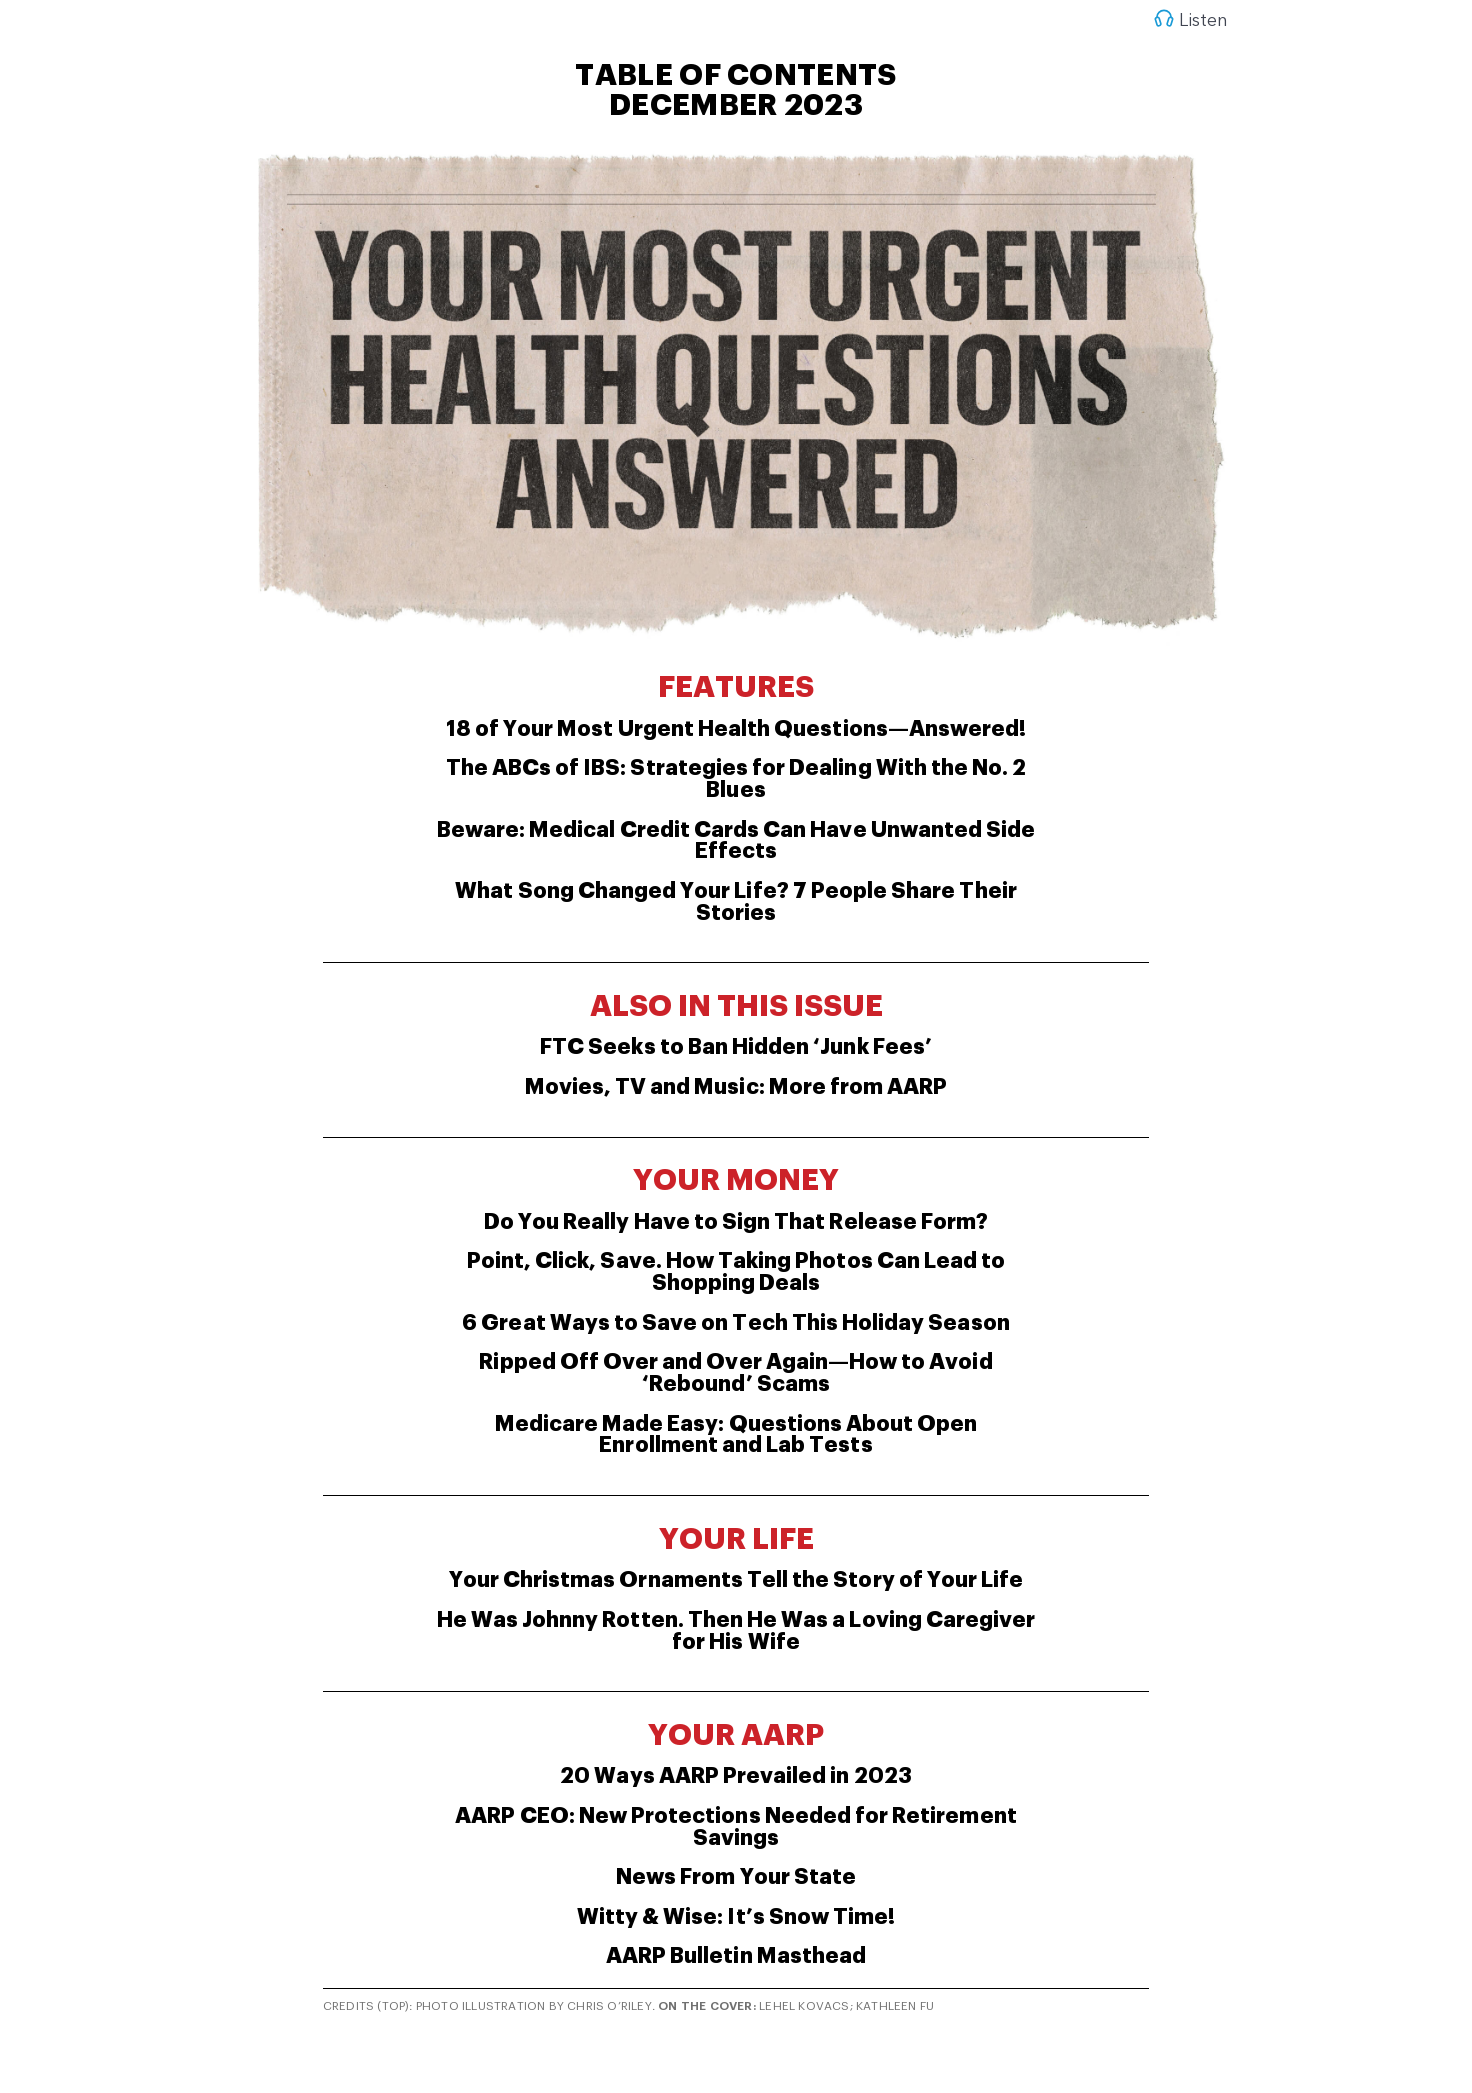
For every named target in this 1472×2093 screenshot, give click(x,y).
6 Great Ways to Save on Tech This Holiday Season (735, 1323)
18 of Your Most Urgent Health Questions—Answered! (736, 729)
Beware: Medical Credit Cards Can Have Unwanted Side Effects (736, 841)
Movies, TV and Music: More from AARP (736, 1087)
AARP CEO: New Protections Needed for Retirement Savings (735, 1827)
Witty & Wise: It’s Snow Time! (736, 1917)
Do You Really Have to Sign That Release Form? (736, 1222)
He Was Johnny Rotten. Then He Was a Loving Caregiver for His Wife (736, 1631)
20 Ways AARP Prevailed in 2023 (736, 1776)
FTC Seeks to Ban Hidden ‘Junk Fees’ (736, 1047)
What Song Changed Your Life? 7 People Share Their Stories (735, 902)
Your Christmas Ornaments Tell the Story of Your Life (736, 1580)
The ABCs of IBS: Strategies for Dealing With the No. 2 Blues (736, 779)
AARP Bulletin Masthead (736, 1956)
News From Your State (736, 1877)
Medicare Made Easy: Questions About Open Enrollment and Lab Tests (736, 1435)
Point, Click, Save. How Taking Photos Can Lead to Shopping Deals (736, 1272)
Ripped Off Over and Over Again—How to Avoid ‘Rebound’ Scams (735, 1373)
